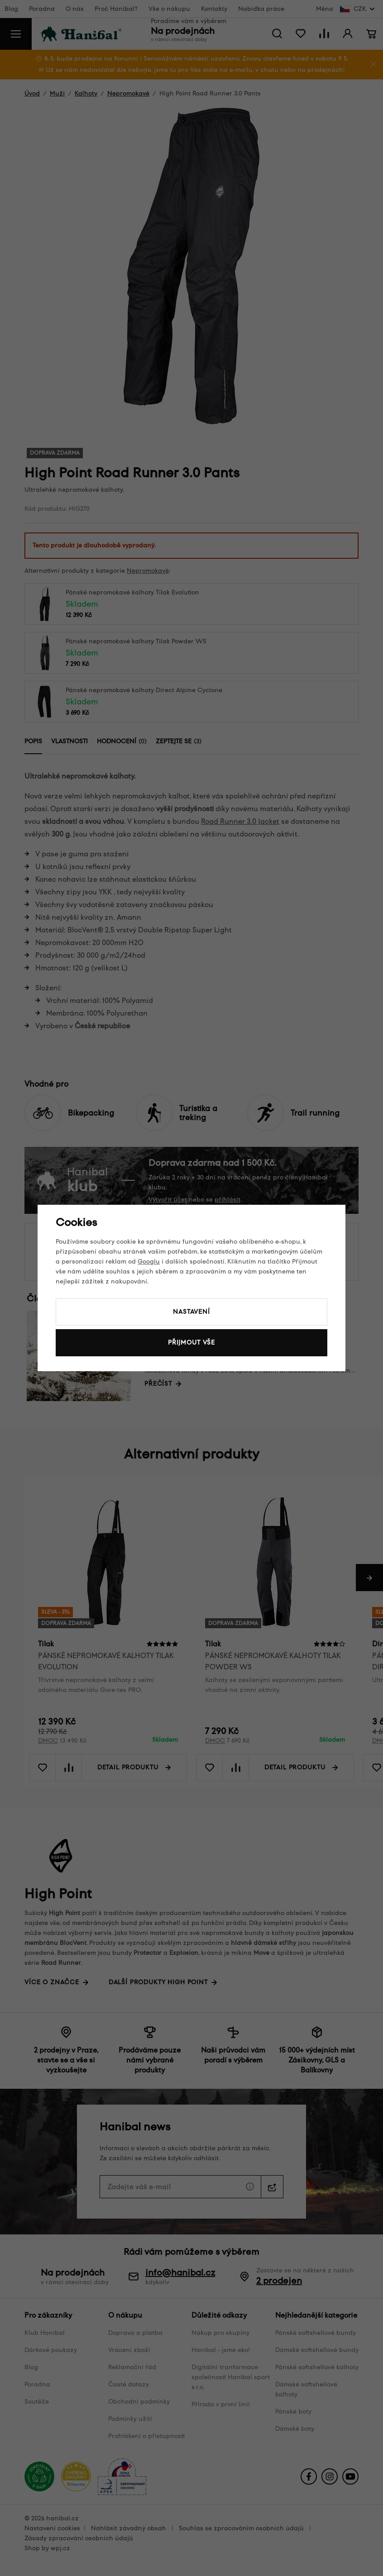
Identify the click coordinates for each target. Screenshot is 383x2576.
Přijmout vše (191, 1342)
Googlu (149, 1261)
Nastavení (191, 1312)
